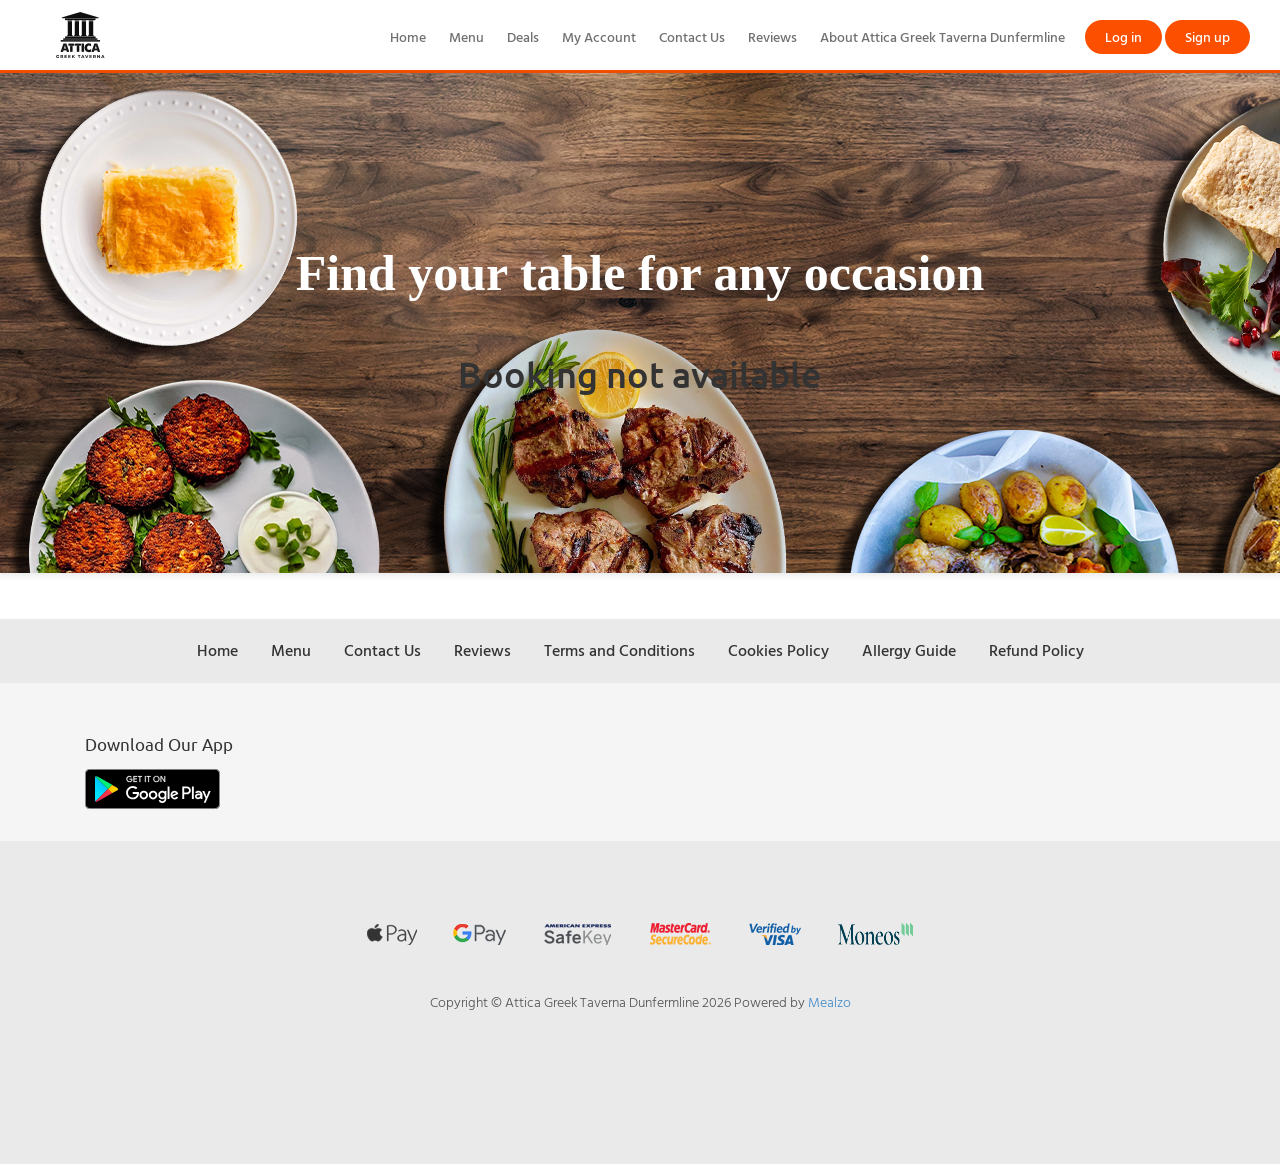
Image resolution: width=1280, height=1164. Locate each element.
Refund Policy (1036, 650)
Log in (1123, 36)
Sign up (1207, 36)
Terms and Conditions (619, 650)
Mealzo (829, 1001)
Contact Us (692, 36)
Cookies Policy (778, 650)
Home (408, 36)
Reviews (772, 36)
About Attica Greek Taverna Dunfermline (942, 36)
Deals (523, 36)
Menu (466, 36)
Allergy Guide (909, 650)
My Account (599, 36)
